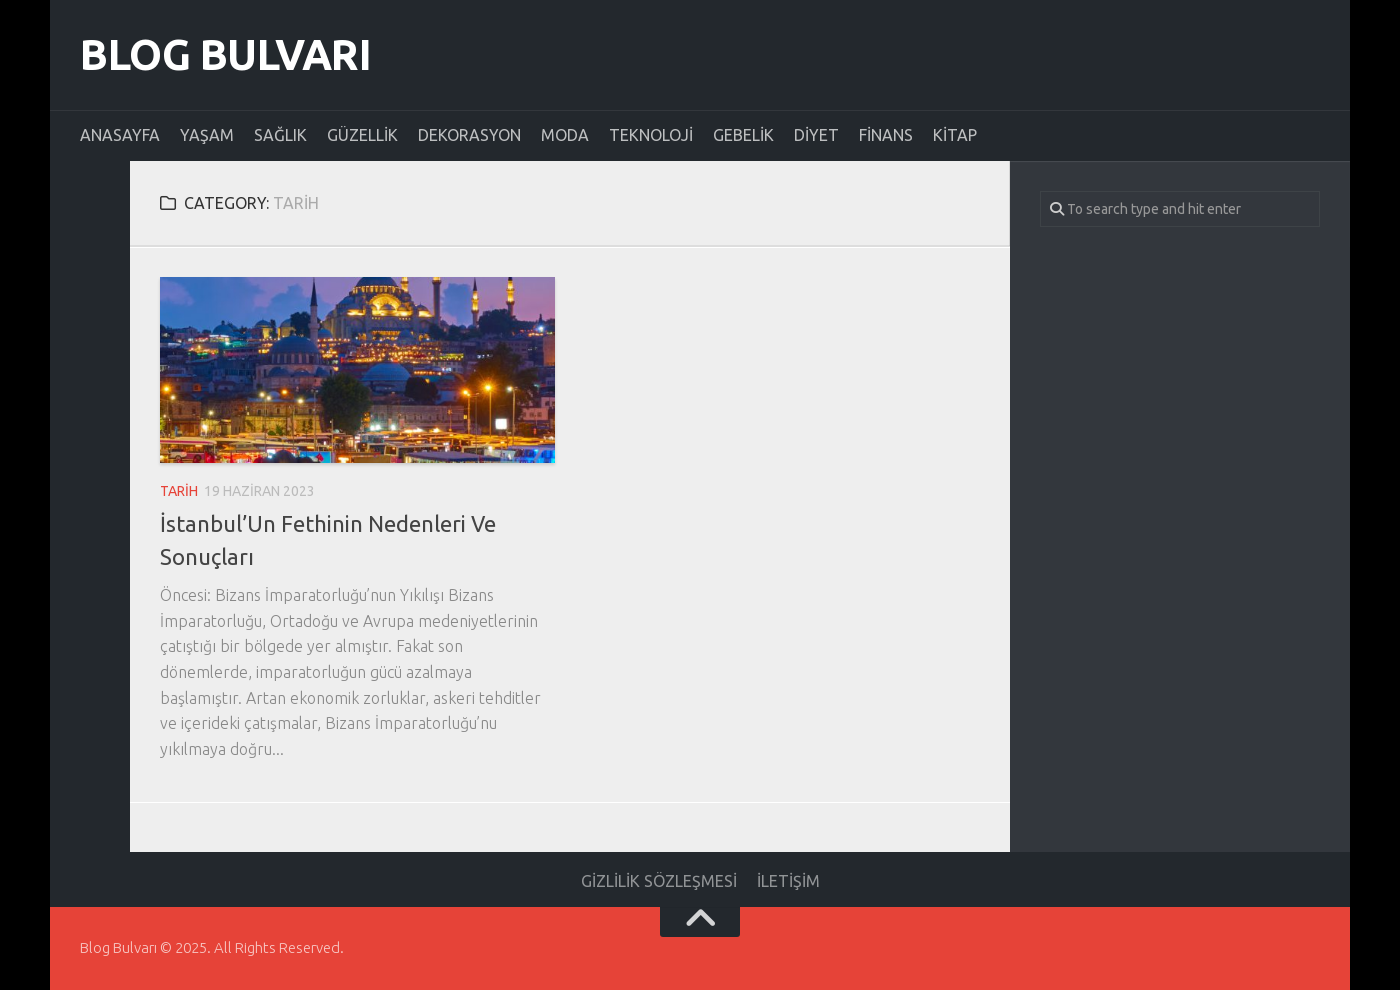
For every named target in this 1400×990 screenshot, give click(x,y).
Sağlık (280, 135)
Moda (565, 135)
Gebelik (743, 135)
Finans (886, 135)
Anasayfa (120, 135)
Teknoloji (651, 135)
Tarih (179, 491)
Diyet (816, 135)
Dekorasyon (469, 135)
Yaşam (207, 135)
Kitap (955, 135)
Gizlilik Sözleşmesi (659, 881)
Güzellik (362, 135)
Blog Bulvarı (225, 54)
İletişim (788, 881)
